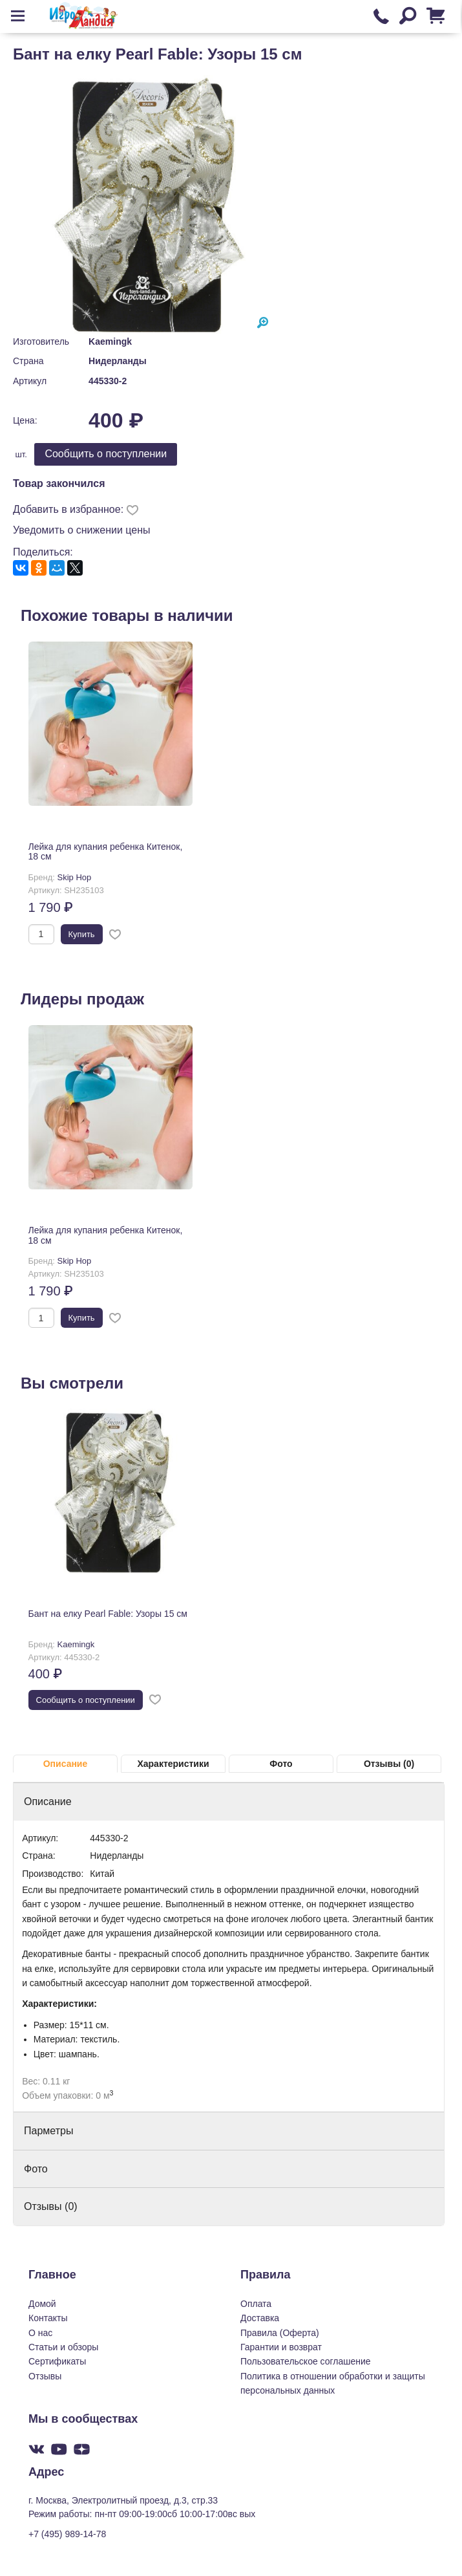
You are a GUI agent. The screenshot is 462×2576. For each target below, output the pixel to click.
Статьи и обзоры (63, 2347)
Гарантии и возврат (281, 2347)
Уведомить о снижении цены (82, 530)
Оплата (255, 2304)
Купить (81, 934)
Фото (280, 1764)
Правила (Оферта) (279, 2333)
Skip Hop (75, 877)
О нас (40, 2333)
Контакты (47, 2318)
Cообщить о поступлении (106, 453)
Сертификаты (57, 2361)
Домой (42, 2304)
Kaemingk (110, 341)
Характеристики (173, 1764)
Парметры (48, 2130)
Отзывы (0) (389, 1764)
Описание (65, 1764)
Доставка (259, 2318)
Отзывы (44, 2376)
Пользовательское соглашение (305, 2361)
